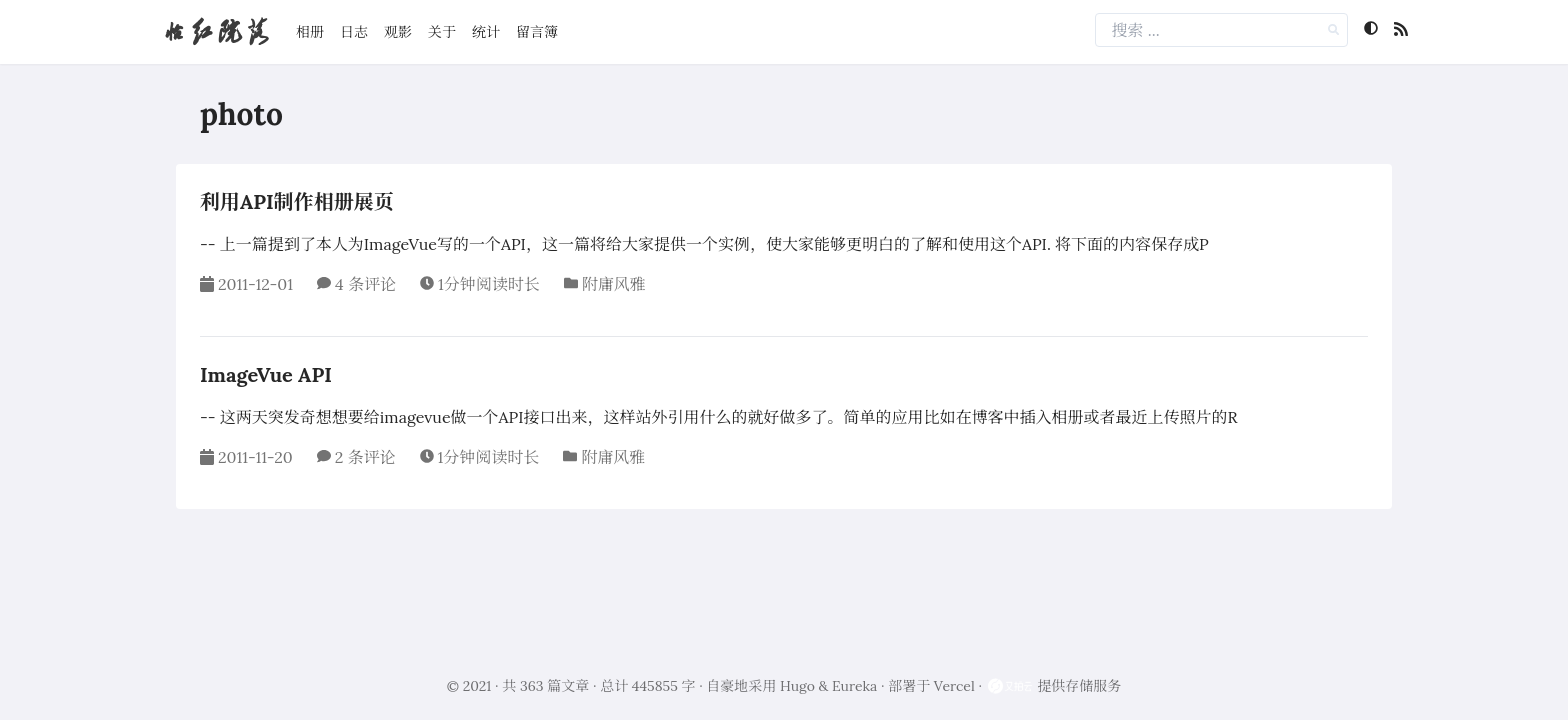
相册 (310, 32)
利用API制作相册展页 (297, 201)
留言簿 (537, 32)
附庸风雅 (614, 284)
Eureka (854, 686)
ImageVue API (266, 374)
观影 (398, 32)
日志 (354, 32)
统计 (486, 32)
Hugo (797, 686)
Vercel (954, 686)
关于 (442, 32)
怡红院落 (216, 31)
